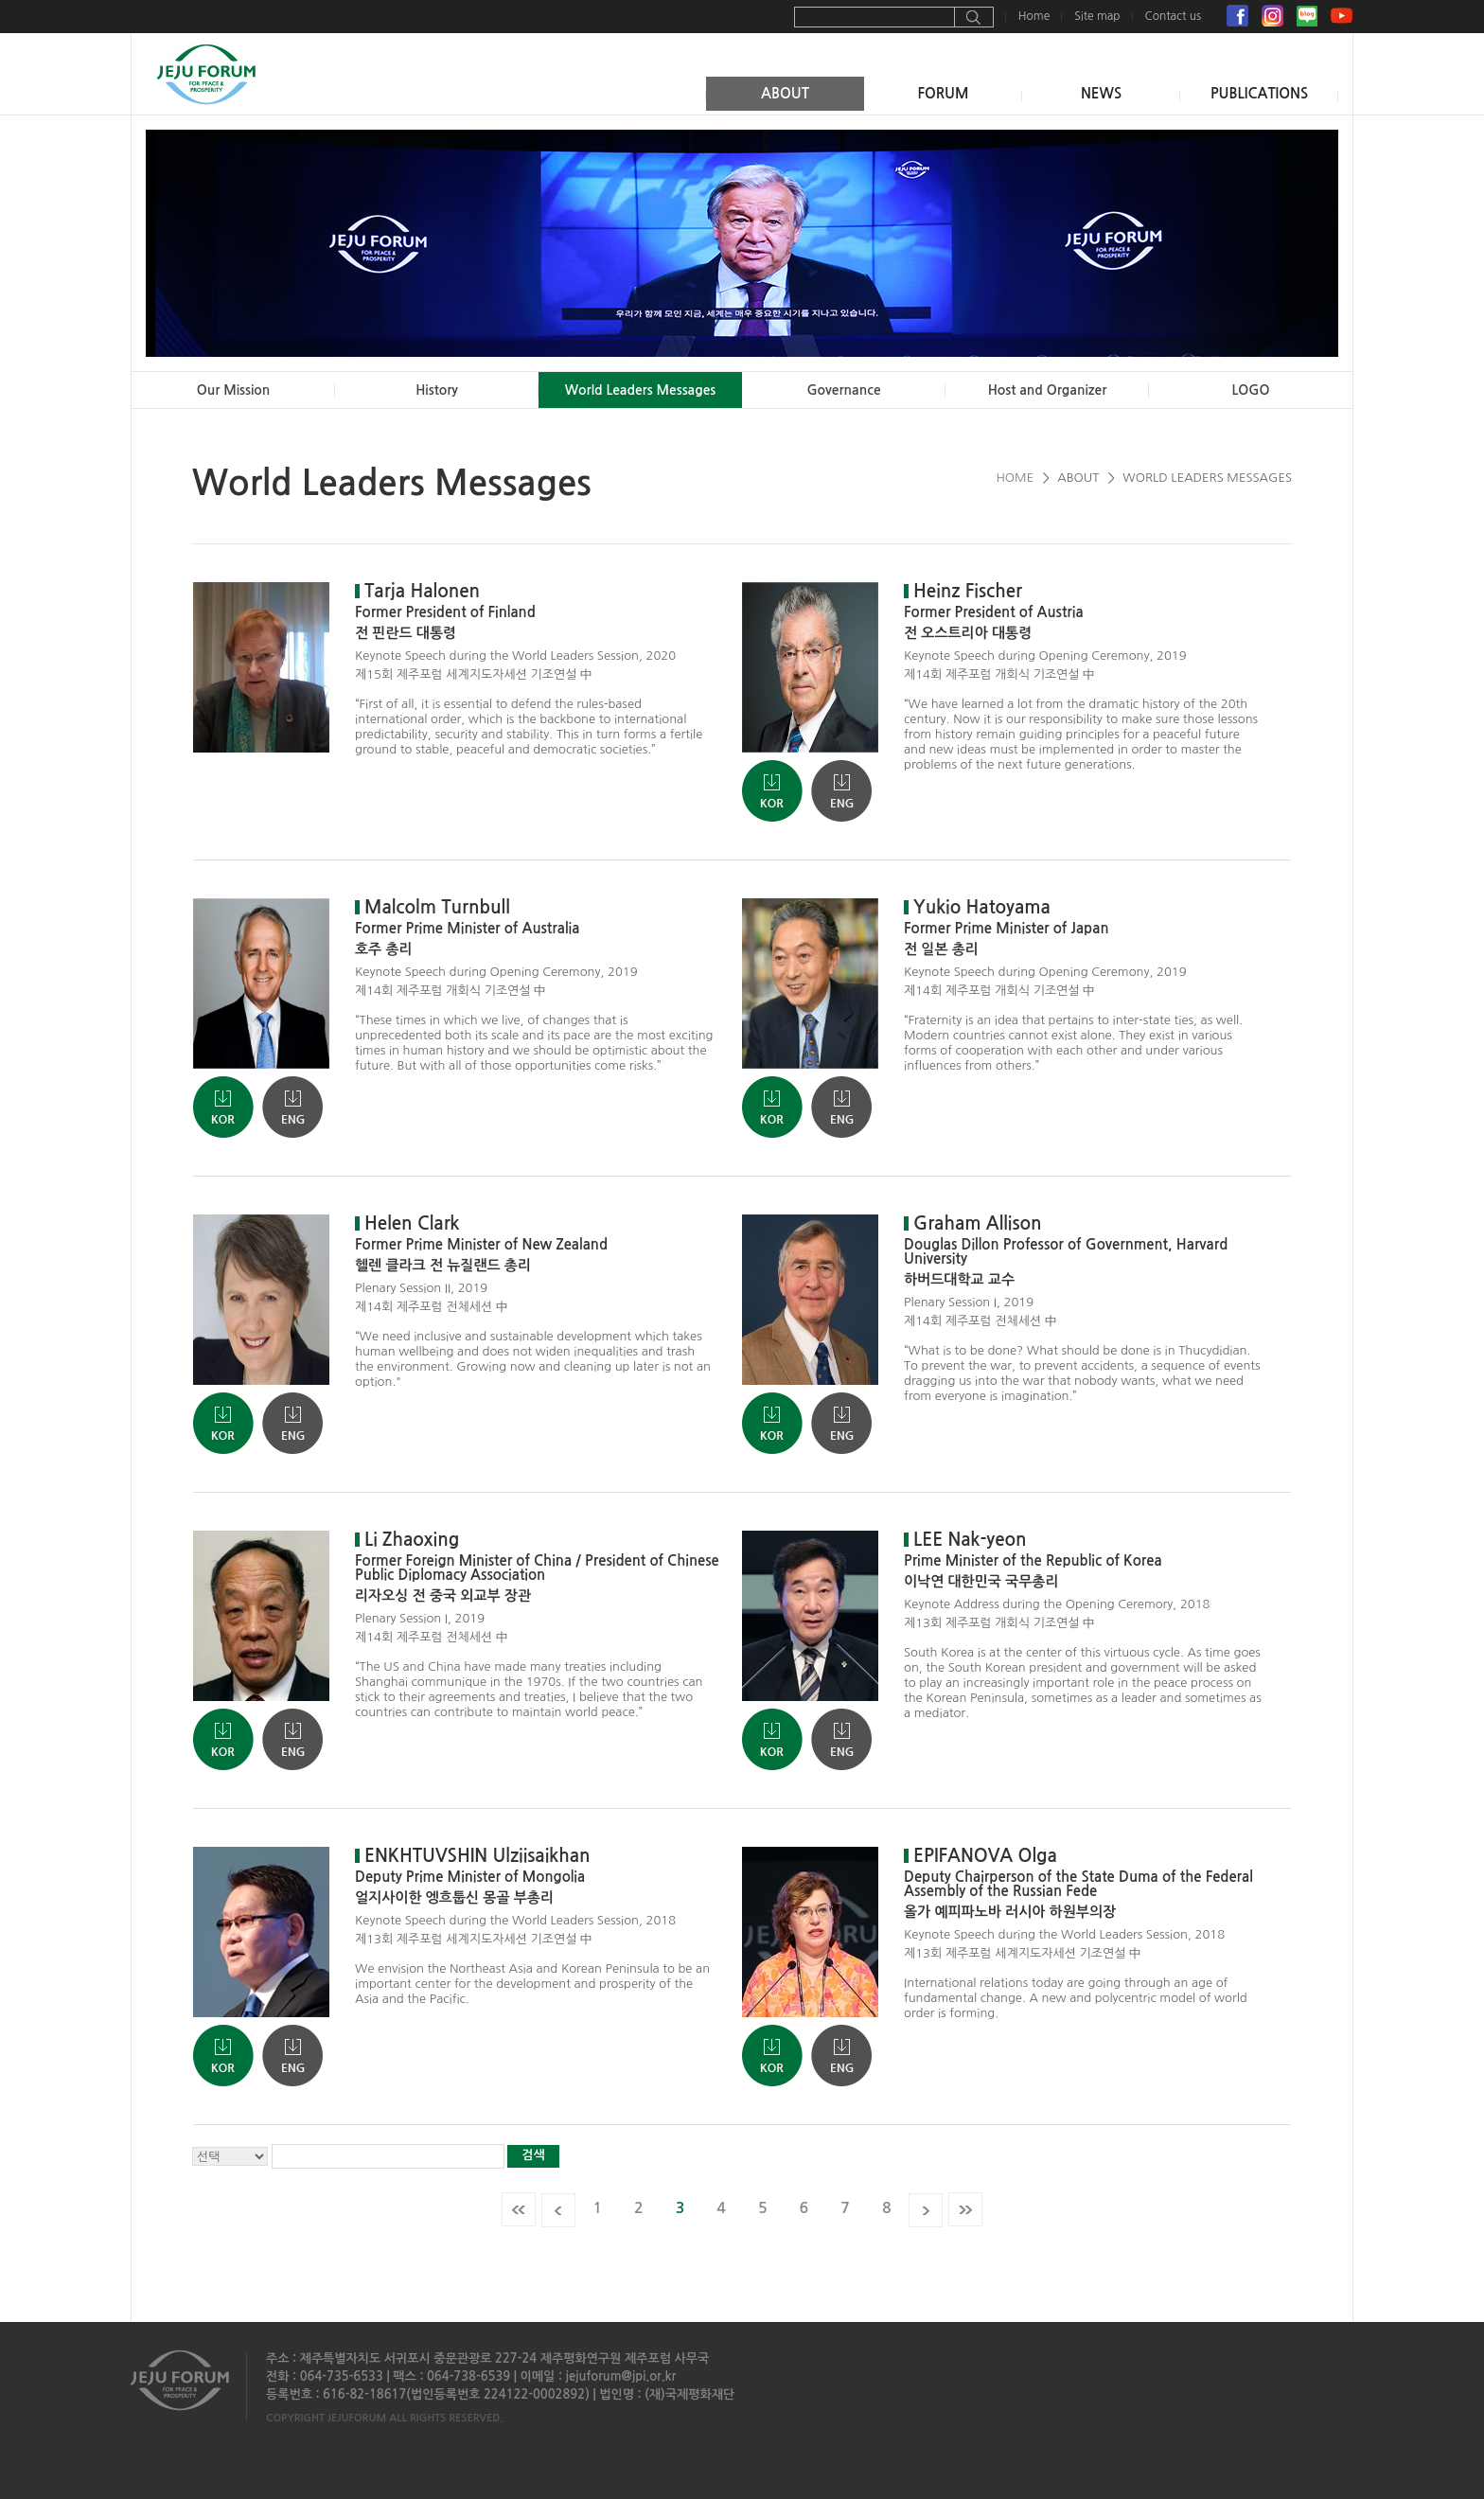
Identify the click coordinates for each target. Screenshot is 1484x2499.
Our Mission (234, 390)
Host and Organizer (1047, 390)
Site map (1097, 16)
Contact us (1173, 16)
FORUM (942, 93)
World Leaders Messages (640, 390)
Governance (843, 390)
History (436, 390)
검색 (532, 2155)
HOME (1015, 477)
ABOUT (785, 93)
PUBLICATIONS (1259, 93)
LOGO (1251, 390)
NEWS (1101, 93)
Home (1034, 16)
